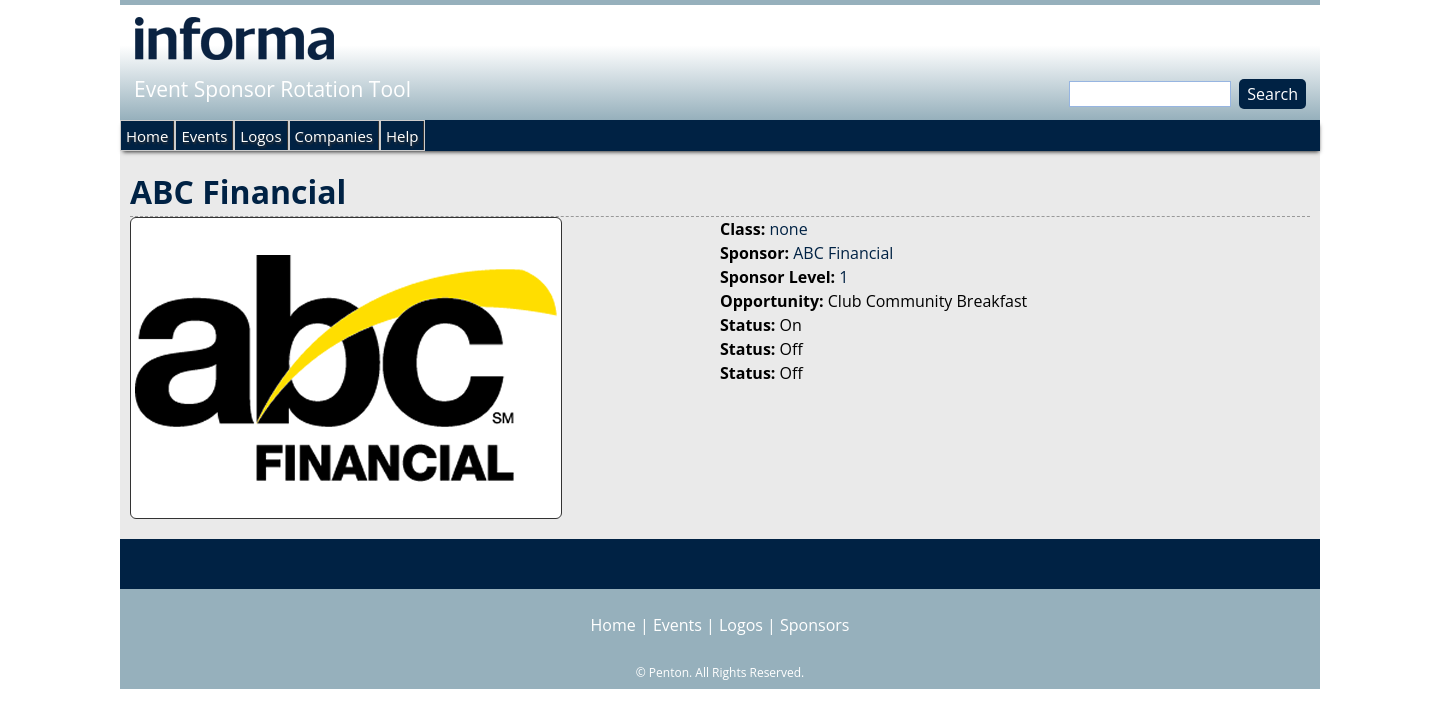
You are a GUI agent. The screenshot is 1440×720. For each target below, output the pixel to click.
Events (204, 136)
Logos (260, 136)
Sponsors (814, 625)
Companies (334, 136)
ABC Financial (843, 253)
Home (147, 136)
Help (402, 136)
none (788, 229)
